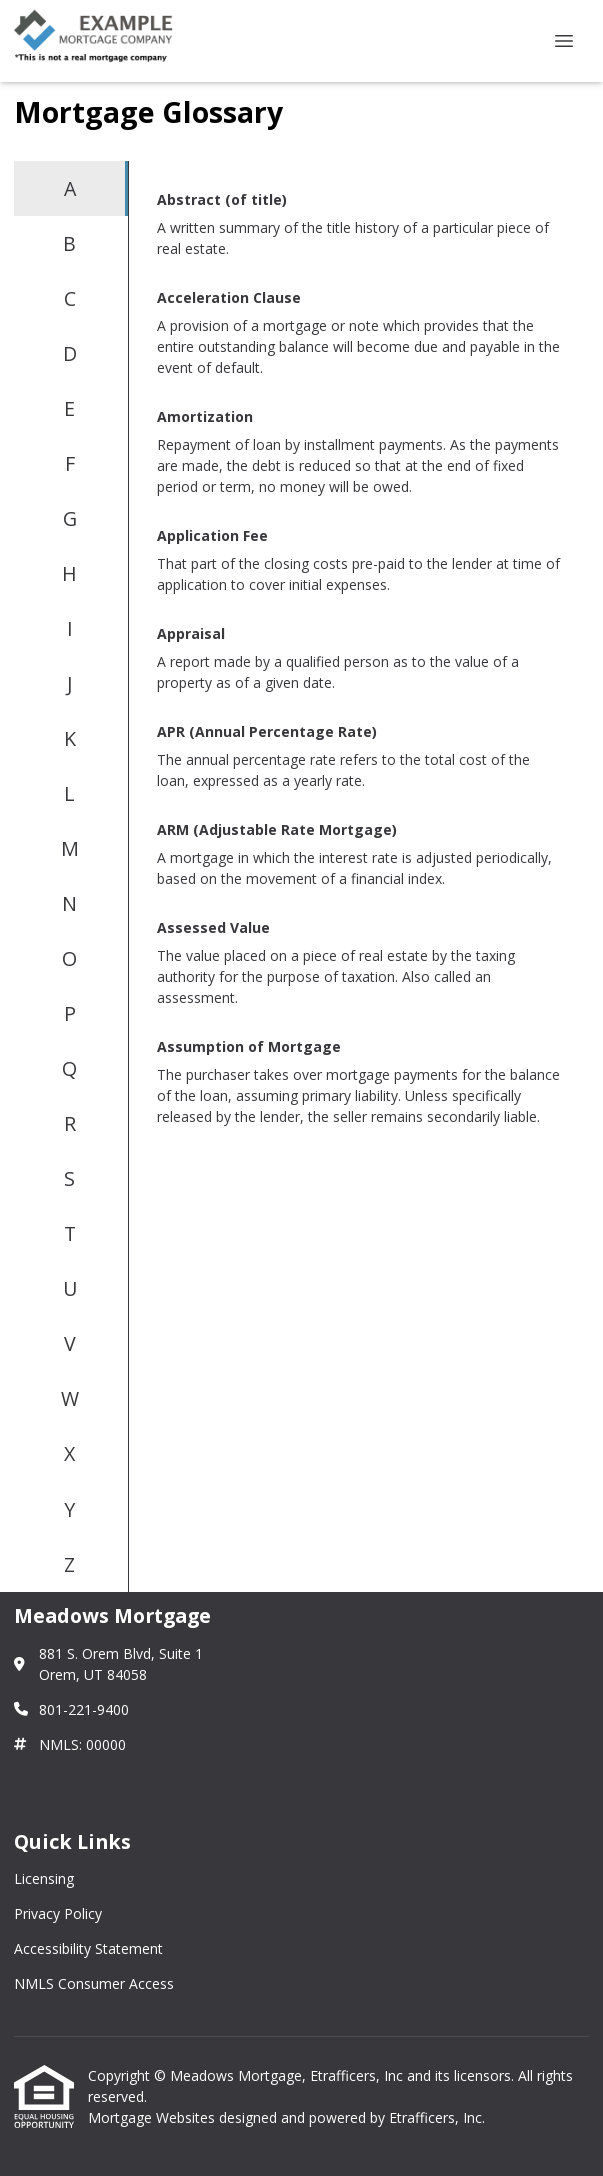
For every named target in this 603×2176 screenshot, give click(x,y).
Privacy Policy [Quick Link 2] (58, 1913)
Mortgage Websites (153, 2117)
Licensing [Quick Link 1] (44, 1878)
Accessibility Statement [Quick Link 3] (88, 1948)
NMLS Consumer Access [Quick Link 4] (94, 1983)
